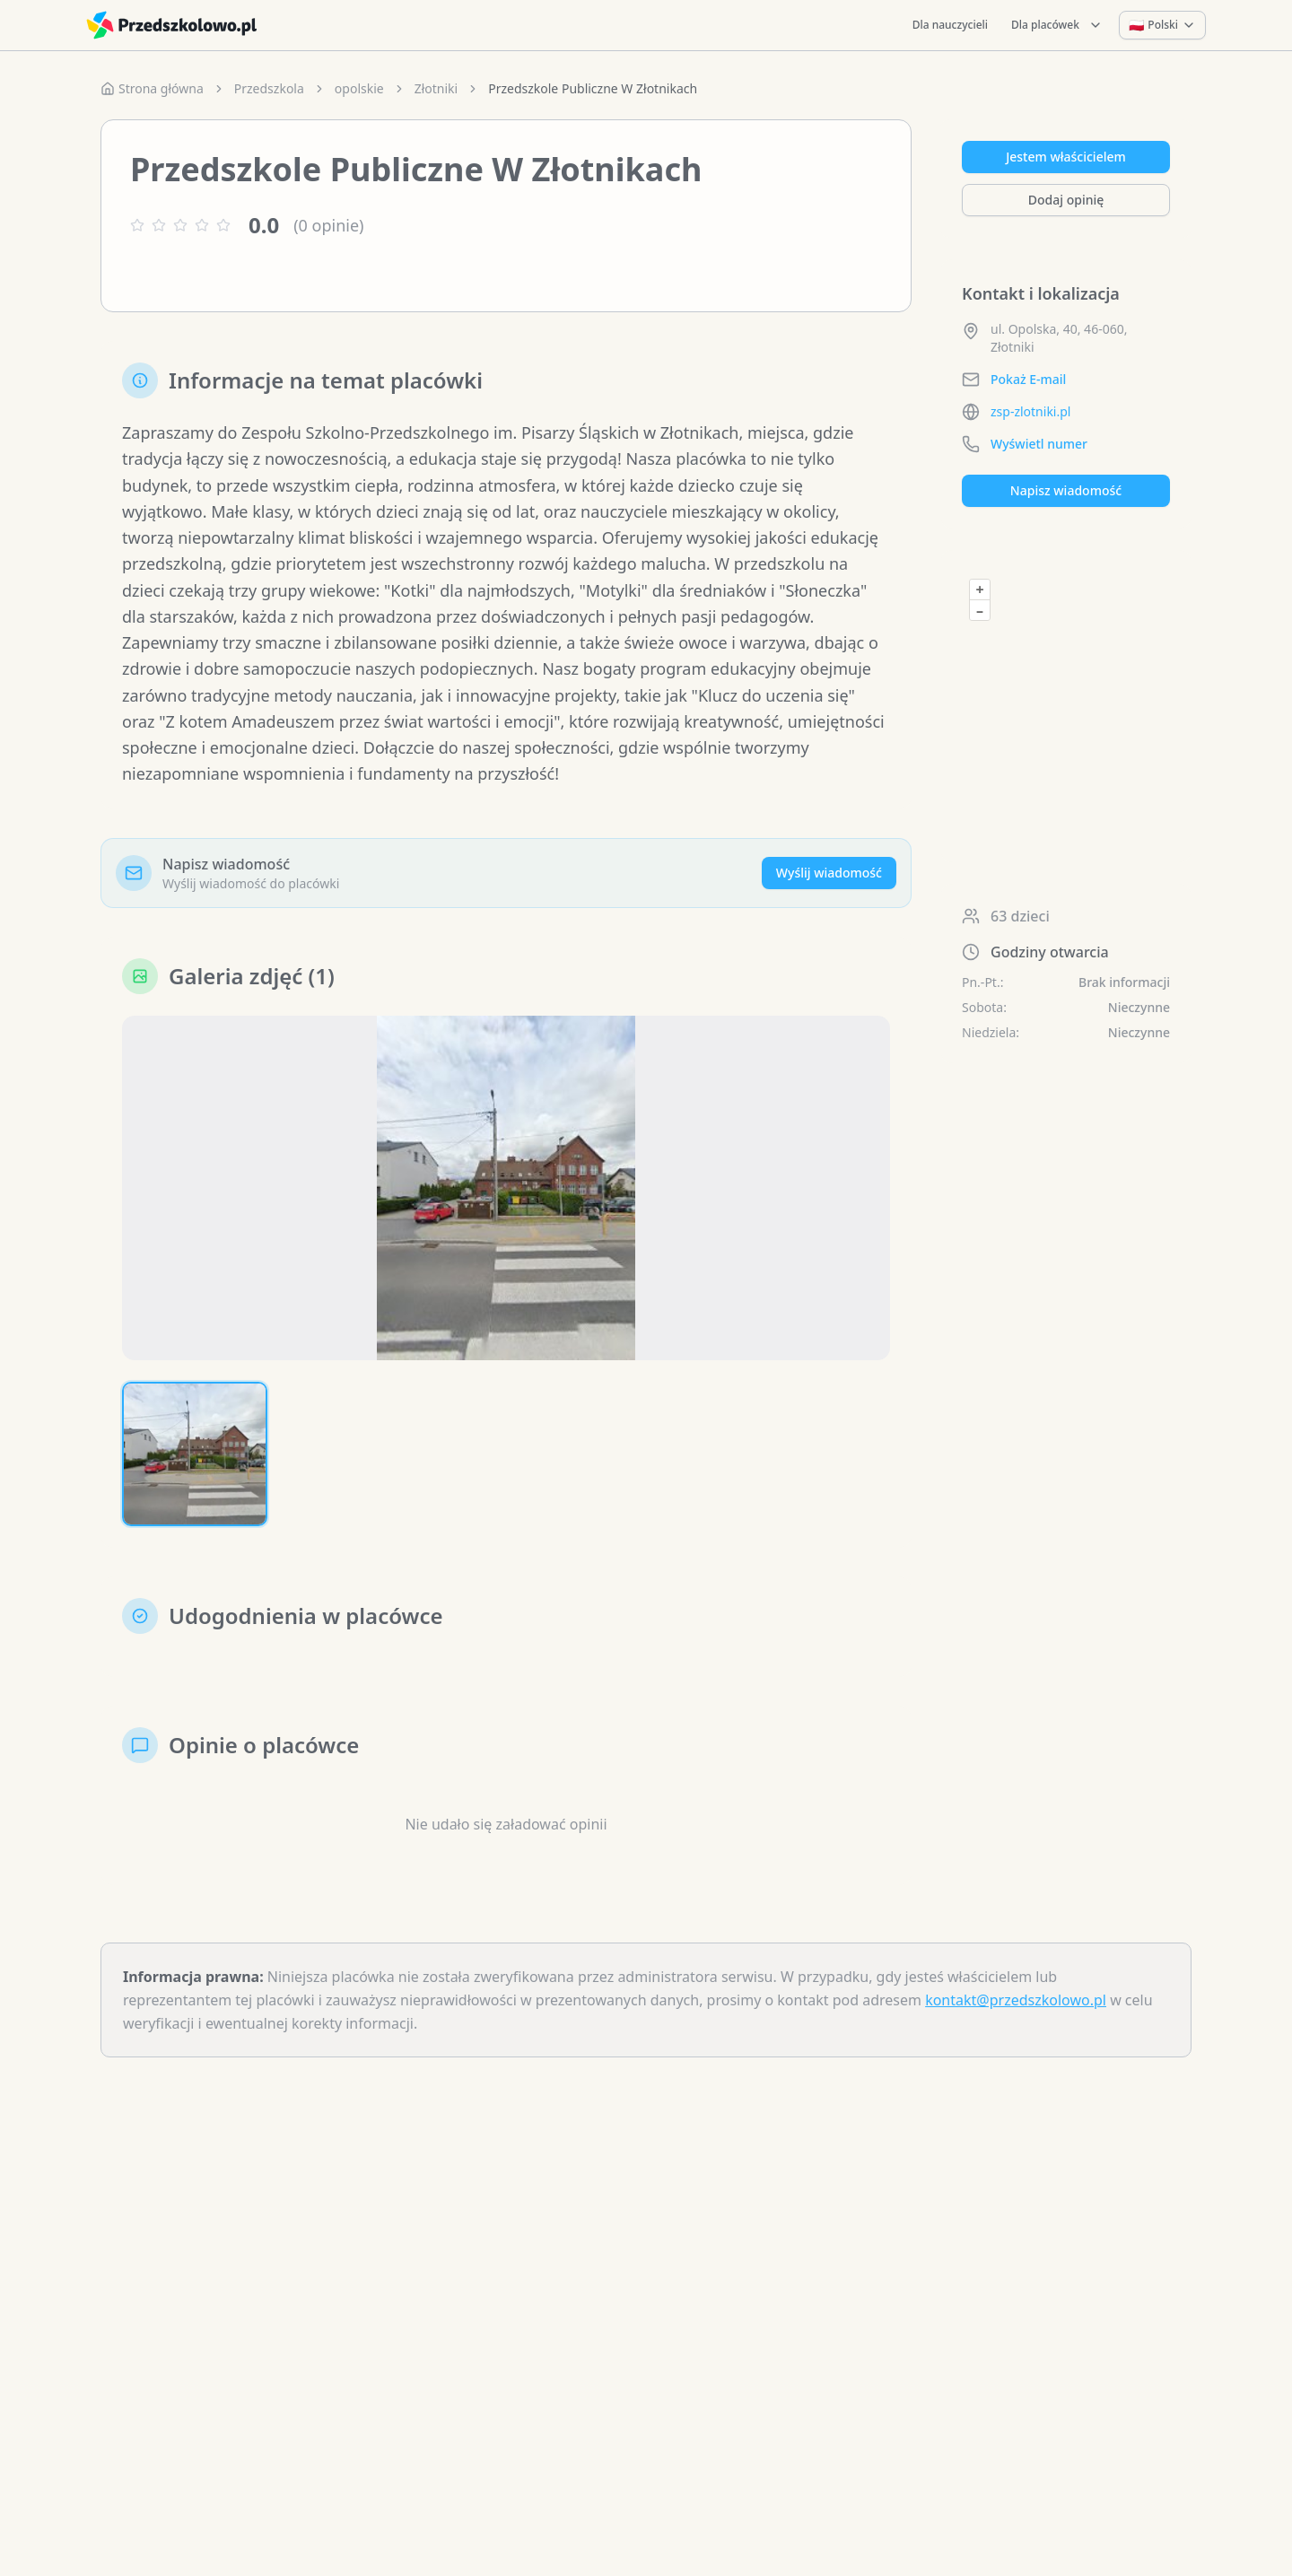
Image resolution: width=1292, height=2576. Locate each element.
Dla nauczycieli (950, 24)
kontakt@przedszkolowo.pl (1015, 2000)
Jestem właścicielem (1066, 156)
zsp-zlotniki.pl (1030, 411)
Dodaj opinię (1066, 199)
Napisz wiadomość (1066, 490)
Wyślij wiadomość (829, 872)
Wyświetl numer (1039, 443)
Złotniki (436, 88)
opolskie (359, 88)
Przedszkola (269, 88)
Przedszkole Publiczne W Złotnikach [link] (592, 88)
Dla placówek (1057, 24)
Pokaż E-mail (1028, 379)
